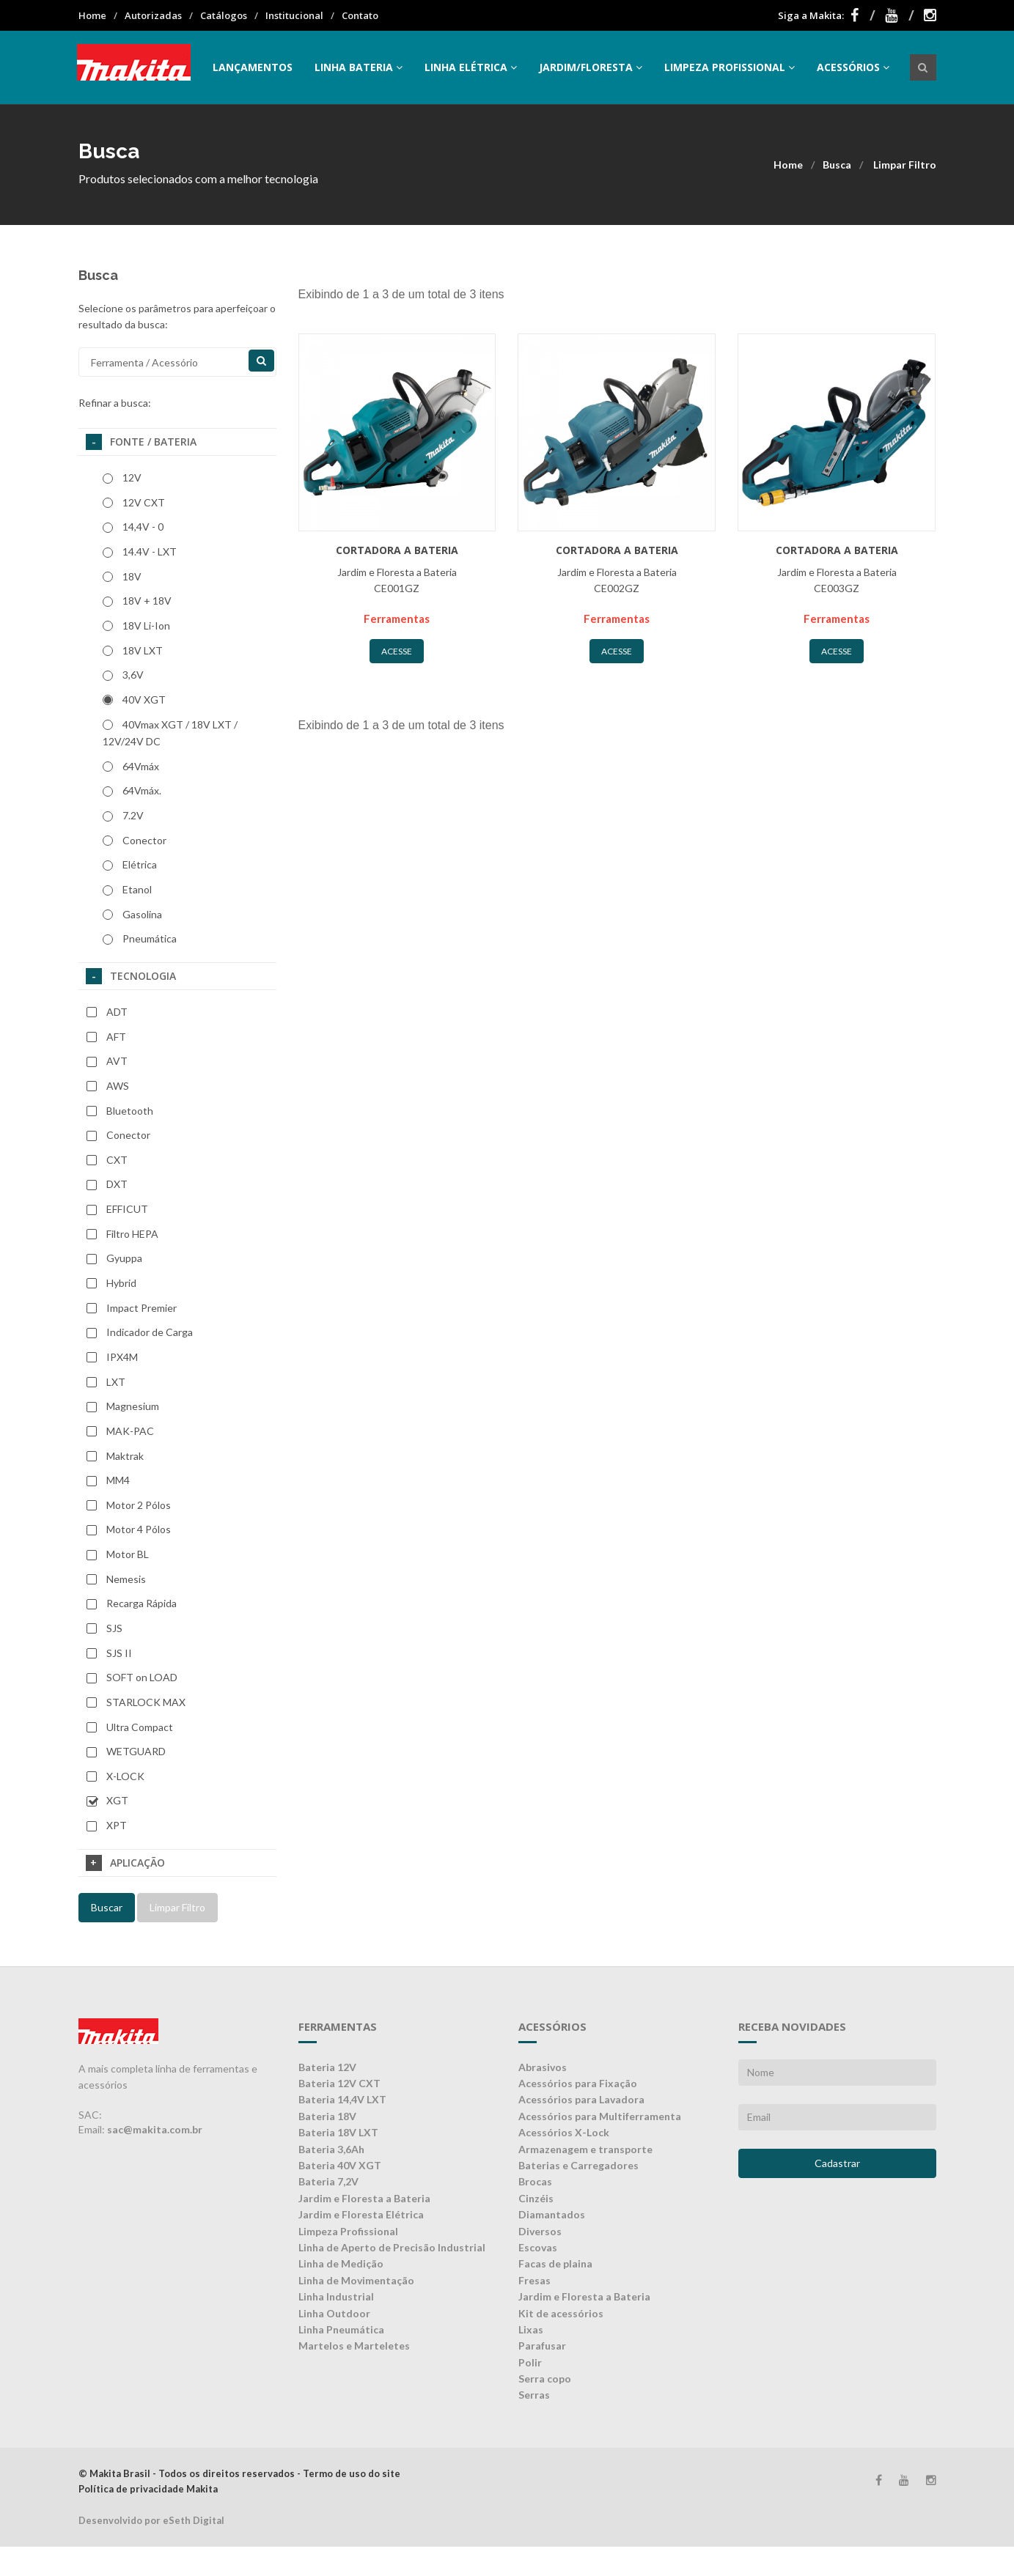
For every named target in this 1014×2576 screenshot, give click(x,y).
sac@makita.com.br (154, 2129)
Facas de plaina (555, 2263)
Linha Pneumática (341, 2329)
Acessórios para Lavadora (581, 2099)
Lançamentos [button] (253, 67)
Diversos (540, 2231)
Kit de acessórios (560, 2313)
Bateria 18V (327, 2116)
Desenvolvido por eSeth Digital (151, 2520)
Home (92, 15)
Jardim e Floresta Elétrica (361, 2214)
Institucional (294, 15)
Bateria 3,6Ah (331, 2149)
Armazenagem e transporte (585, 2149)
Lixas (530, 2329)
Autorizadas (153, 15)
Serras (534, 2394)
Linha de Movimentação (356, 2280)
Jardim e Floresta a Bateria (364, 2198)
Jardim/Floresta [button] (590, 67)
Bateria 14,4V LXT (342, 2099)
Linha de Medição (340, 2263)
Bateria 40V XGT (339, 2165)
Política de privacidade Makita (148, 2489)
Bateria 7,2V (328, 2181)
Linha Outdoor (334, 2313)
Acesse (396, 651)
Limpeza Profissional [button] (729, 67)
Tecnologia (131, 976)
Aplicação (125, 1863)
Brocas (535, 2181)
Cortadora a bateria (397, 550)
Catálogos (223, 15)
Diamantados (551, 2214)
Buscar (106, 1907)
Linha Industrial (336, 2296)
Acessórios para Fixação (577, 2083)
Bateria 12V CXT (339, 2083)
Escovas (537, 2247)
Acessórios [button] (853, 67)
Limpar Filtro (904, 164)
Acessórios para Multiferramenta (599, 2116)
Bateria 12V (327, 2067)
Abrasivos (542, 2067)
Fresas (534, 2280)
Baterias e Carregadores (578, 2165)
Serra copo (544, 2378)
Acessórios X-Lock (563, 2132)
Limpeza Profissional (348, 2231)
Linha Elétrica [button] (471, 67)
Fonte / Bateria (141, 442)
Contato (360, 15)
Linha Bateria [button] (359, 67)
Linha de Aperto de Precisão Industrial (391, 2247)
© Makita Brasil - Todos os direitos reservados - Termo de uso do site (239, 2473)
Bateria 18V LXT (338, 2132)
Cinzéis (536, 2198)
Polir (530, 2362)
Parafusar (542, 2345)
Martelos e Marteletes (354, 2345)
